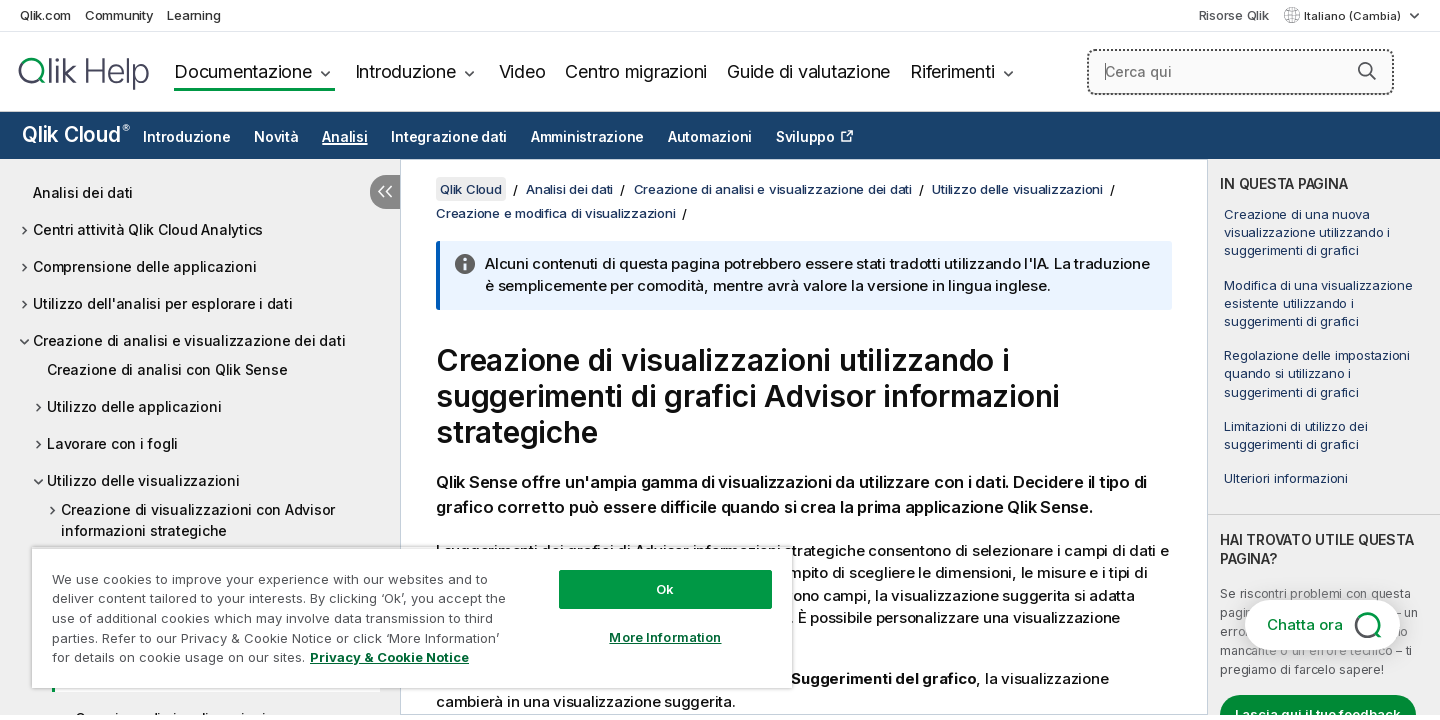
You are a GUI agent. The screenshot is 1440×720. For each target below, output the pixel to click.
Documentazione (243, 71)
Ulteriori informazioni (1286, 478)
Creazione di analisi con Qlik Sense (167, 369)
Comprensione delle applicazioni (144, 266)
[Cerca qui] (1240, 72)
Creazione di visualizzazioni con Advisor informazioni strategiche (198, 520)
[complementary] (1324, 437)
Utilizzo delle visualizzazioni (143, 480)
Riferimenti (952, 71)
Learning (193, 15)
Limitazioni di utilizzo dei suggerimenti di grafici (1295, 435)
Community (119, 15)
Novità (276, 137)
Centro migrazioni (636, 71)
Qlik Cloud (76, 134)
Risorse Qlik (1234, 15)
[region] (412, 617)
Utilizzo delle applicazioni (134, 406)
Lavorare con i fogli (112, 443)
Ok (665, 589)
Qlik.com (45, 15)
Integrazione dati (449, 137)
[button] (1367, 71)
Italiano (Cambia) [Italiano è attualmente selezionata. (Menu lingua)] (1354, 16)
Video (522, 71)
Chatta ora (1305, 624)
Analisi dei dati (83, 192)
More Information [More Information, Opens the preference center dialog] (665, 637)
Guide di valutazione (808, 71)
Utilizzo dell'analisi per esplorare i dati (163, 303)
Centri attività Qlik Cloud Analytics (148, 229)
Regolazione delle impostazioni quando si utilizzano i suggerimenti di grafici (1317, 373)
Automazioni (710, 137)
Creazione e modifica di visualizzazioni (555, 213)
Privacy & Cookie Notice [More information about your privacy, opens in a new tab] (389, 657)
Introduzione (405, 71)
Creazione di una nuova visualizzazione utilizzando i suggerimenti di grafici (1307, 232)
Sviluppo (805, 137)
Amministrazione (587, 137)
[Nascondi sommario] (385, 192)
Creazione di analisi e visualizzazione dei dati (189, 340)
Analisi (344, 137)
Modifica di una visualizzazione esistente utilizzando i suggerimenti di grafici (1318, 303)
